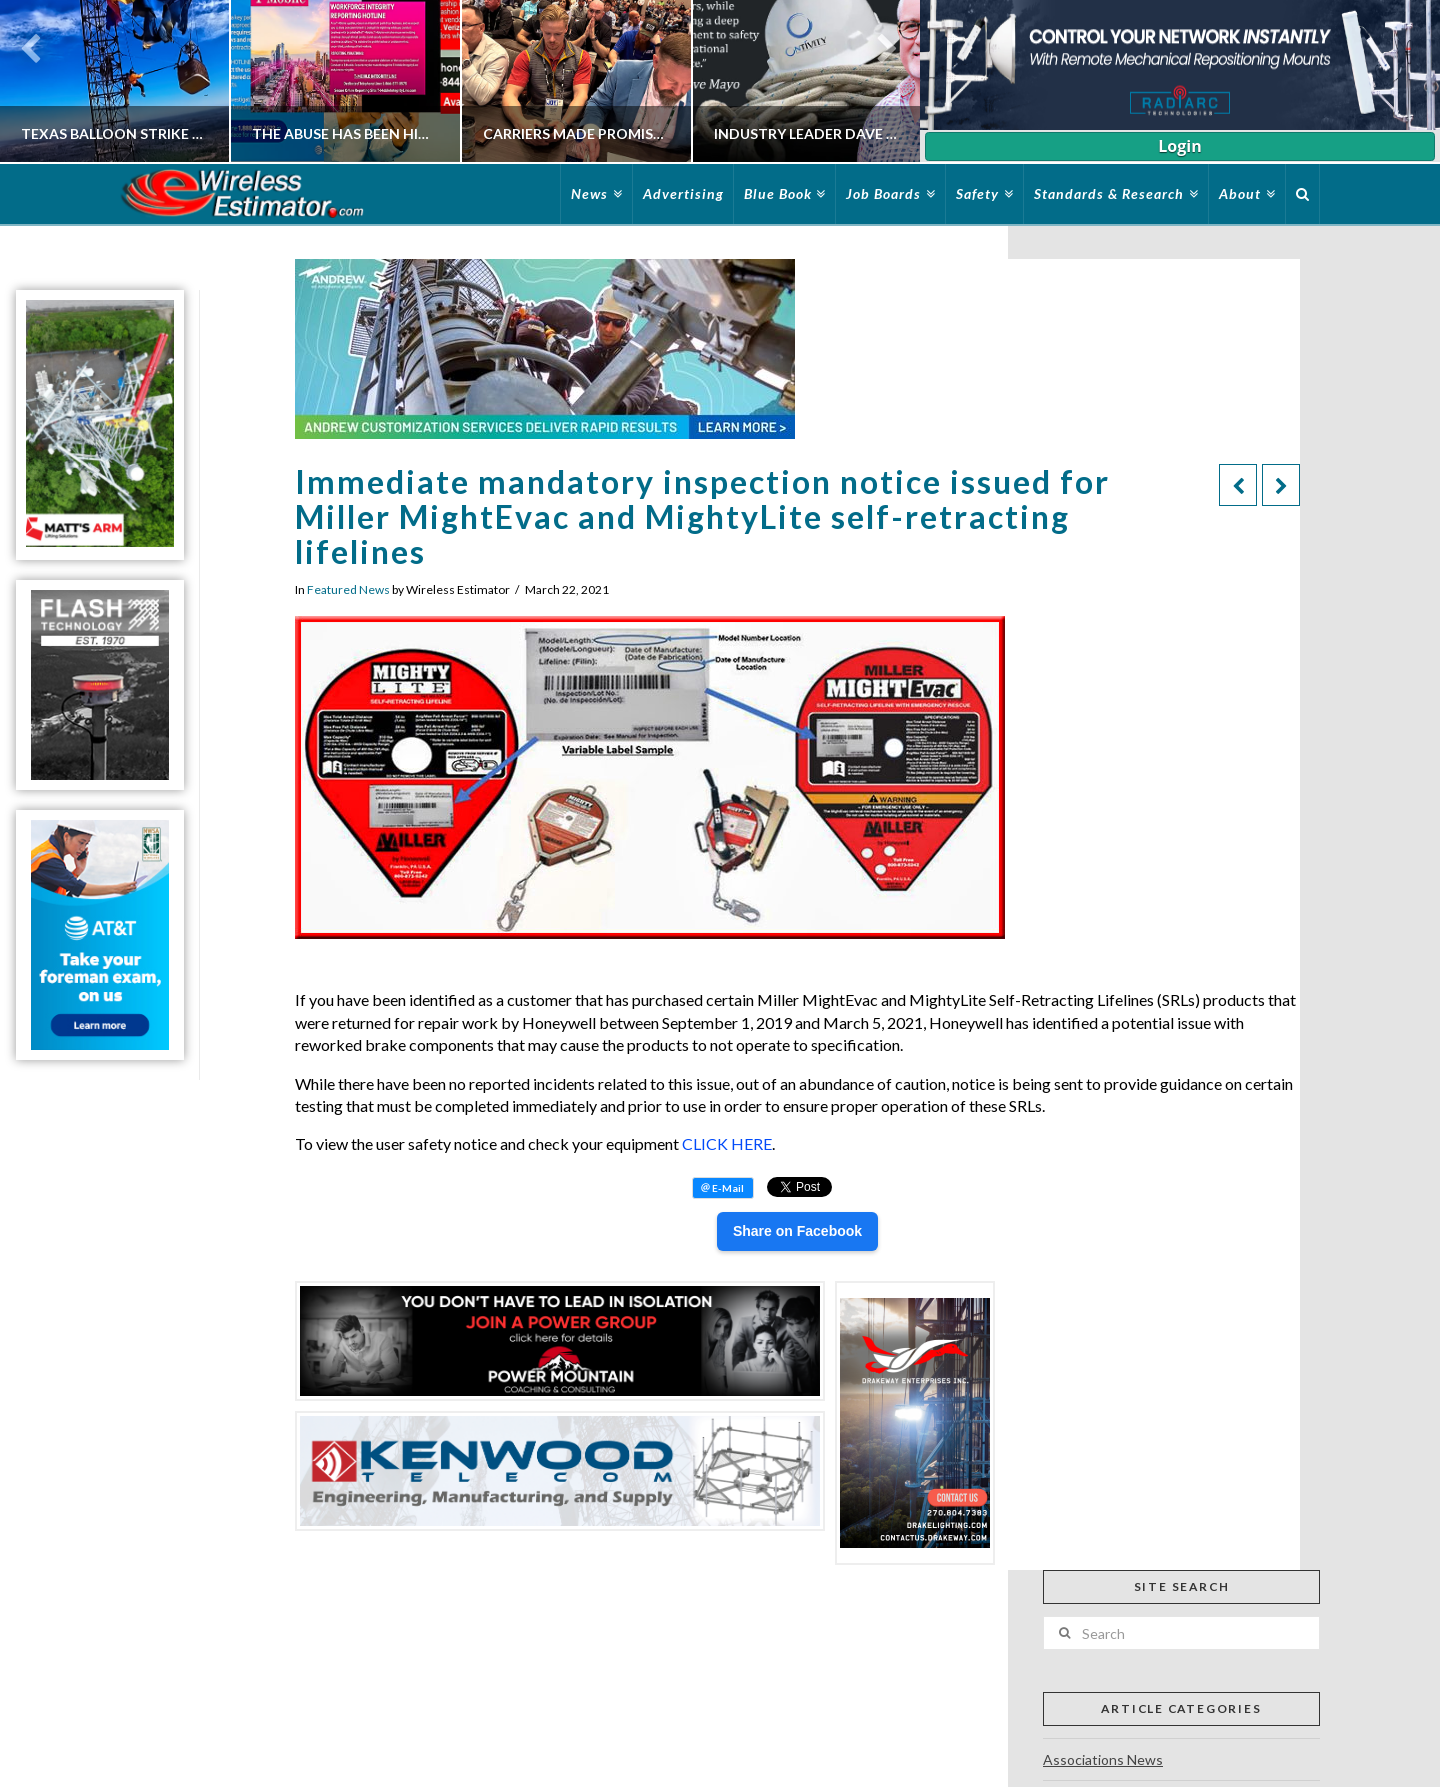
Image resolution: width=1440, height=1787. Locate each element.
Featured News (348, 589)
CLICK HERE (727, 1143)
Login (1179, 146)
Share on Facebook (797, 1231)
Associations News (1103, 1759)
